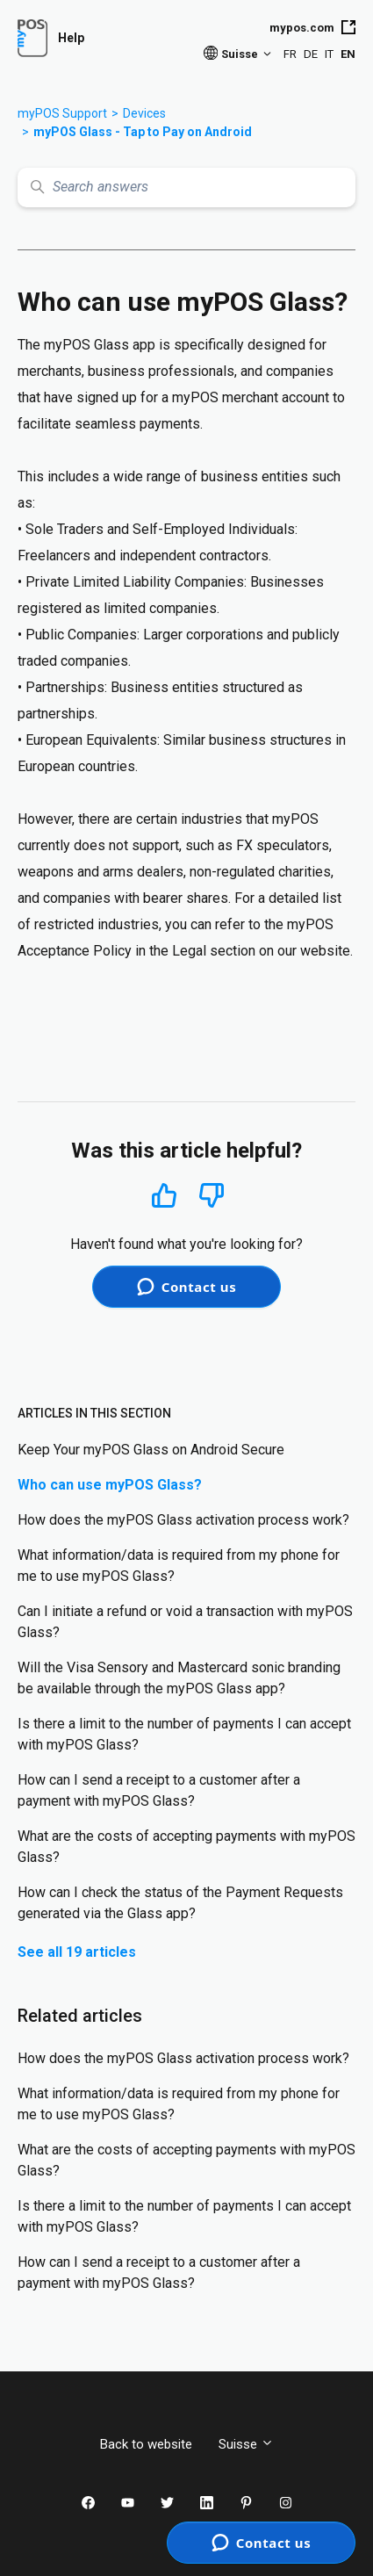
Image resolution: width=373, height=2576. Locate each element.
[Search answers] (186, 187)
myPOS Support (62, 113)
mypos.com (312, 27)
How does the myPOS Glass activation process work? (183, 1520)
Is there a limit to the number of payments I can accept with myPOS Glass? (184, 1734)
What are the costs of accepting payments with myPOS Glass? (186, 1846)
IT (329, 54)
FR (290, 54)
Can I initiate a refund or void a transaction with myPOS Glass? (185, 1622)
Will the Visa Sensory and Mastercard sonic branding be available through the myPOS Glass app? (179, 1678)
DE (311, 54)
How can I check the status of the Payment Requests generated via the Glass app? (180, 1903)
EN (348, 54)
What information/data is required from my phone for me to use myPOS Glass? (179, 1565)
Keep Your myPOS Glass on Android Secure (151, 1449)
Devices (144, 113)
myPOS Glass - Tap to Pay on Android (142, 132)
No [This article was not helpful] (211, 1195)
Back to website (146, 2444)
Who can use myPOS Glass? (110, 1484)
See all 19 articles (77, 1952)
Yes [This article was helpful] (164, 1195)
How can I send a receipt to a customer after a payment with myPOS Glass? (159, 1790)
